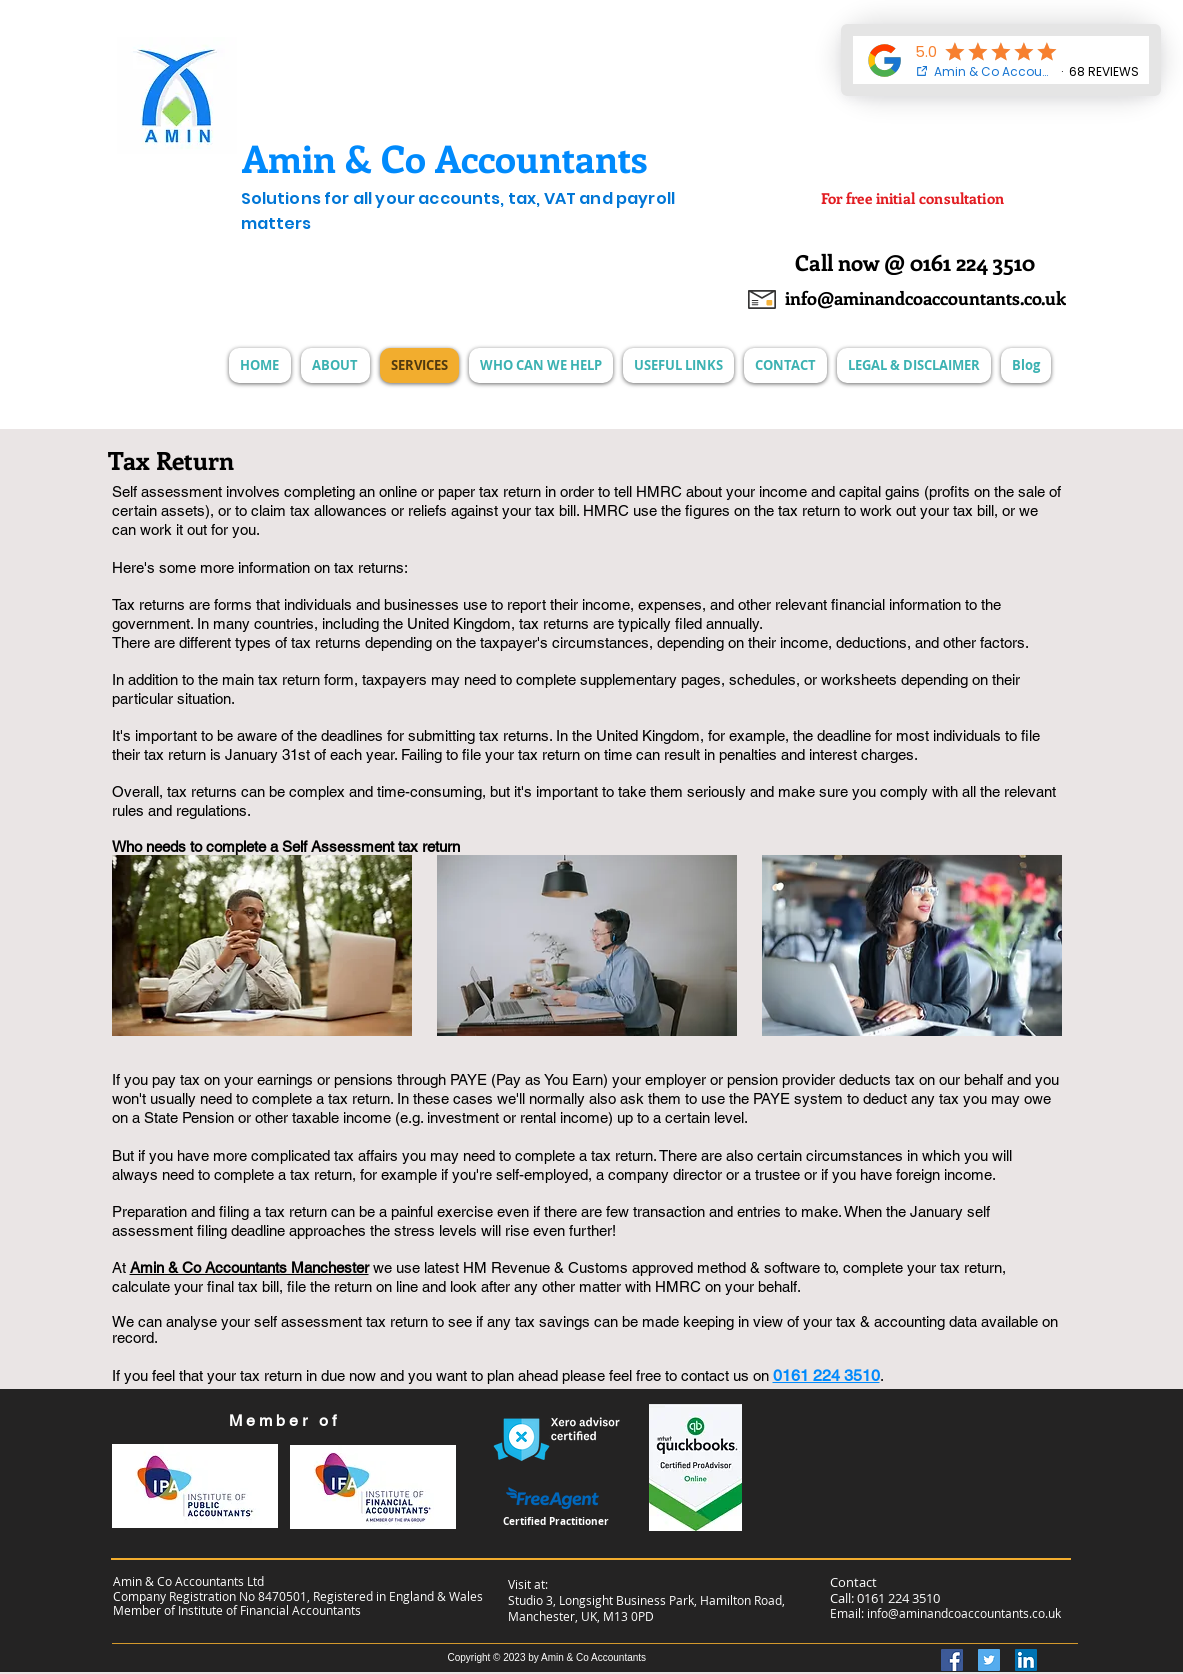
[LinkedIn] (1026, 1660)
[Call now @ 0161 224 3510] (915, 262)
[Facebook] (952, 1660)
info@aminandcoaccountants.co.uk (964, 1613)
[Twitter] (989, 1660)
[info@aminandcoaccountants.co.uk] (925, 299)
